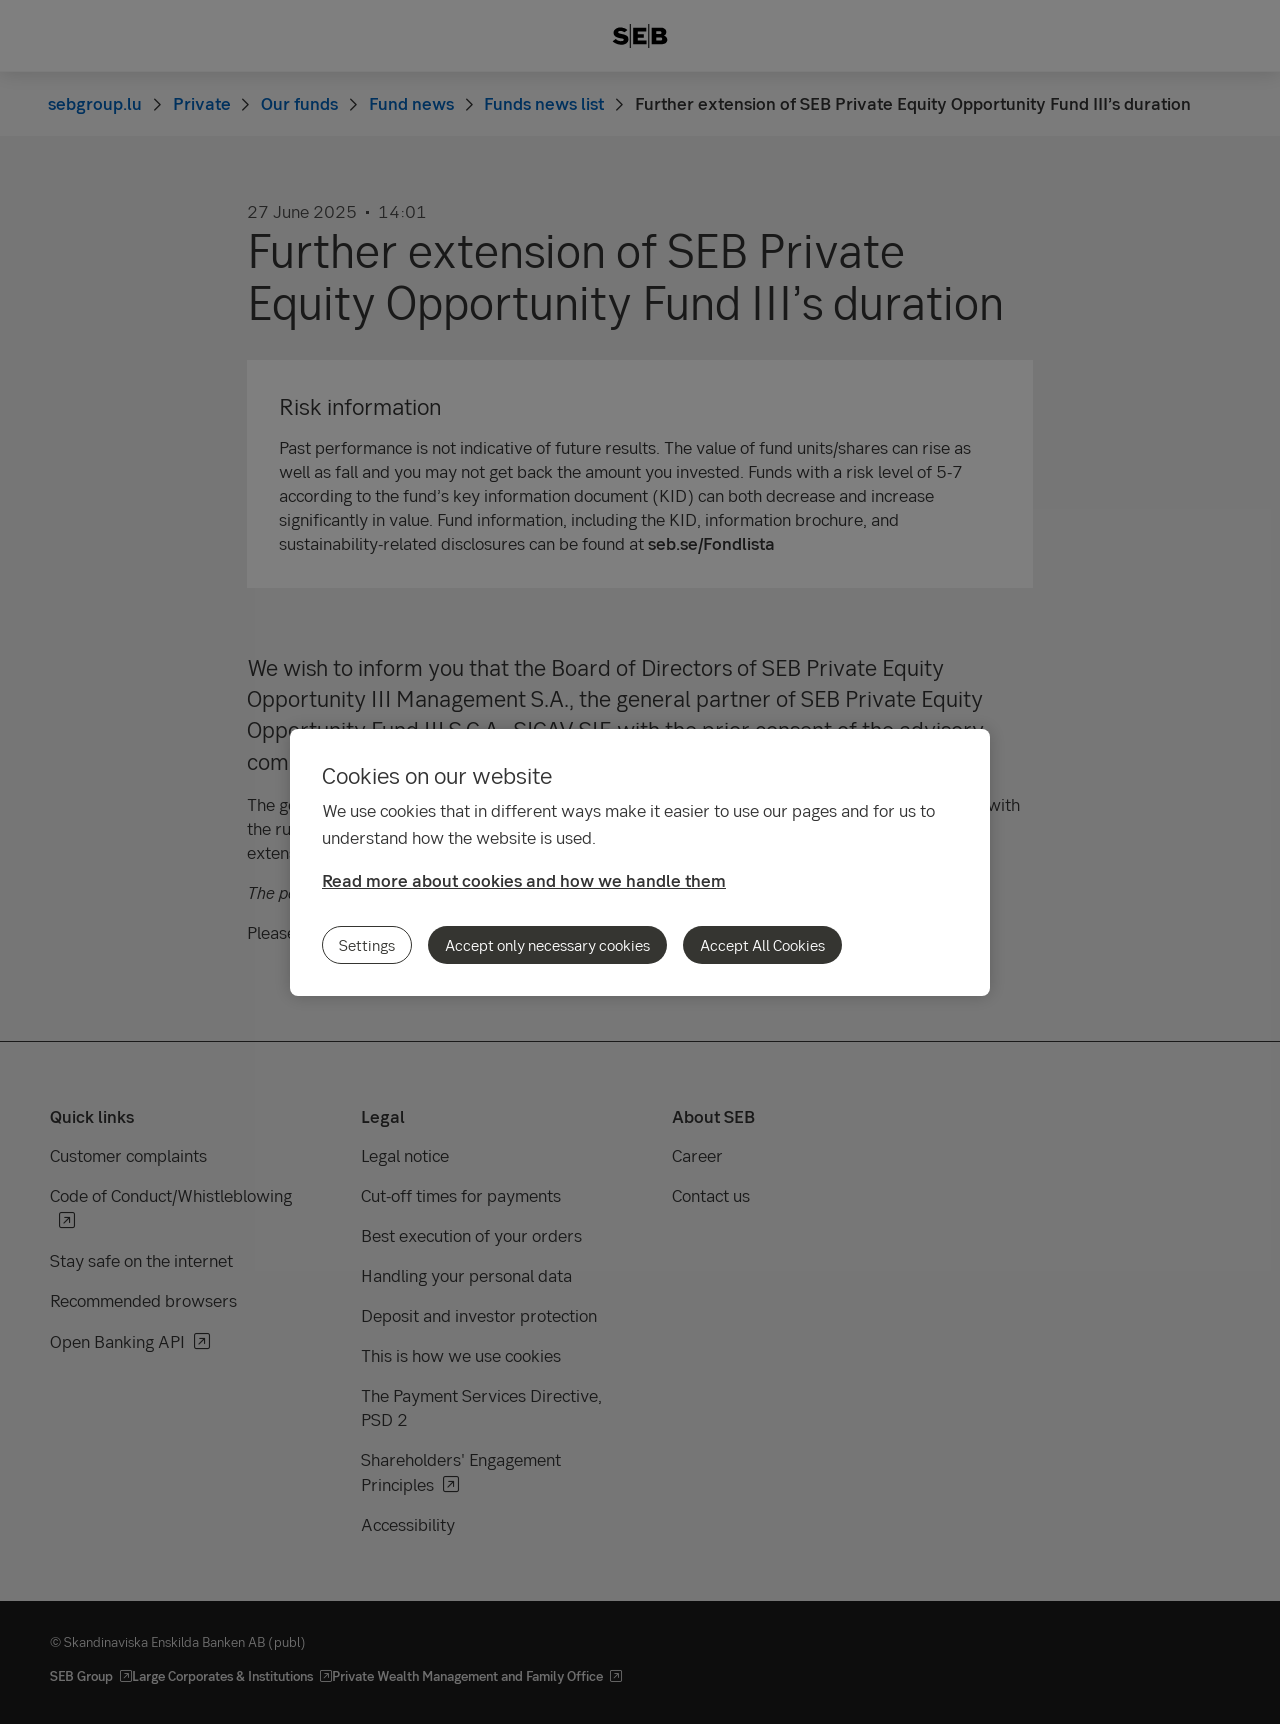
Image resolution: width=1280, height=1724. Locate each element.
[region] (640, 862)
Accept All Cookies (762, 945)
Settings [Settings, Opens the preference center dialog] (367, 945)
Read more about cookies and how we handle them (524, 880)
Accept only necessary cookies (547, 945)
